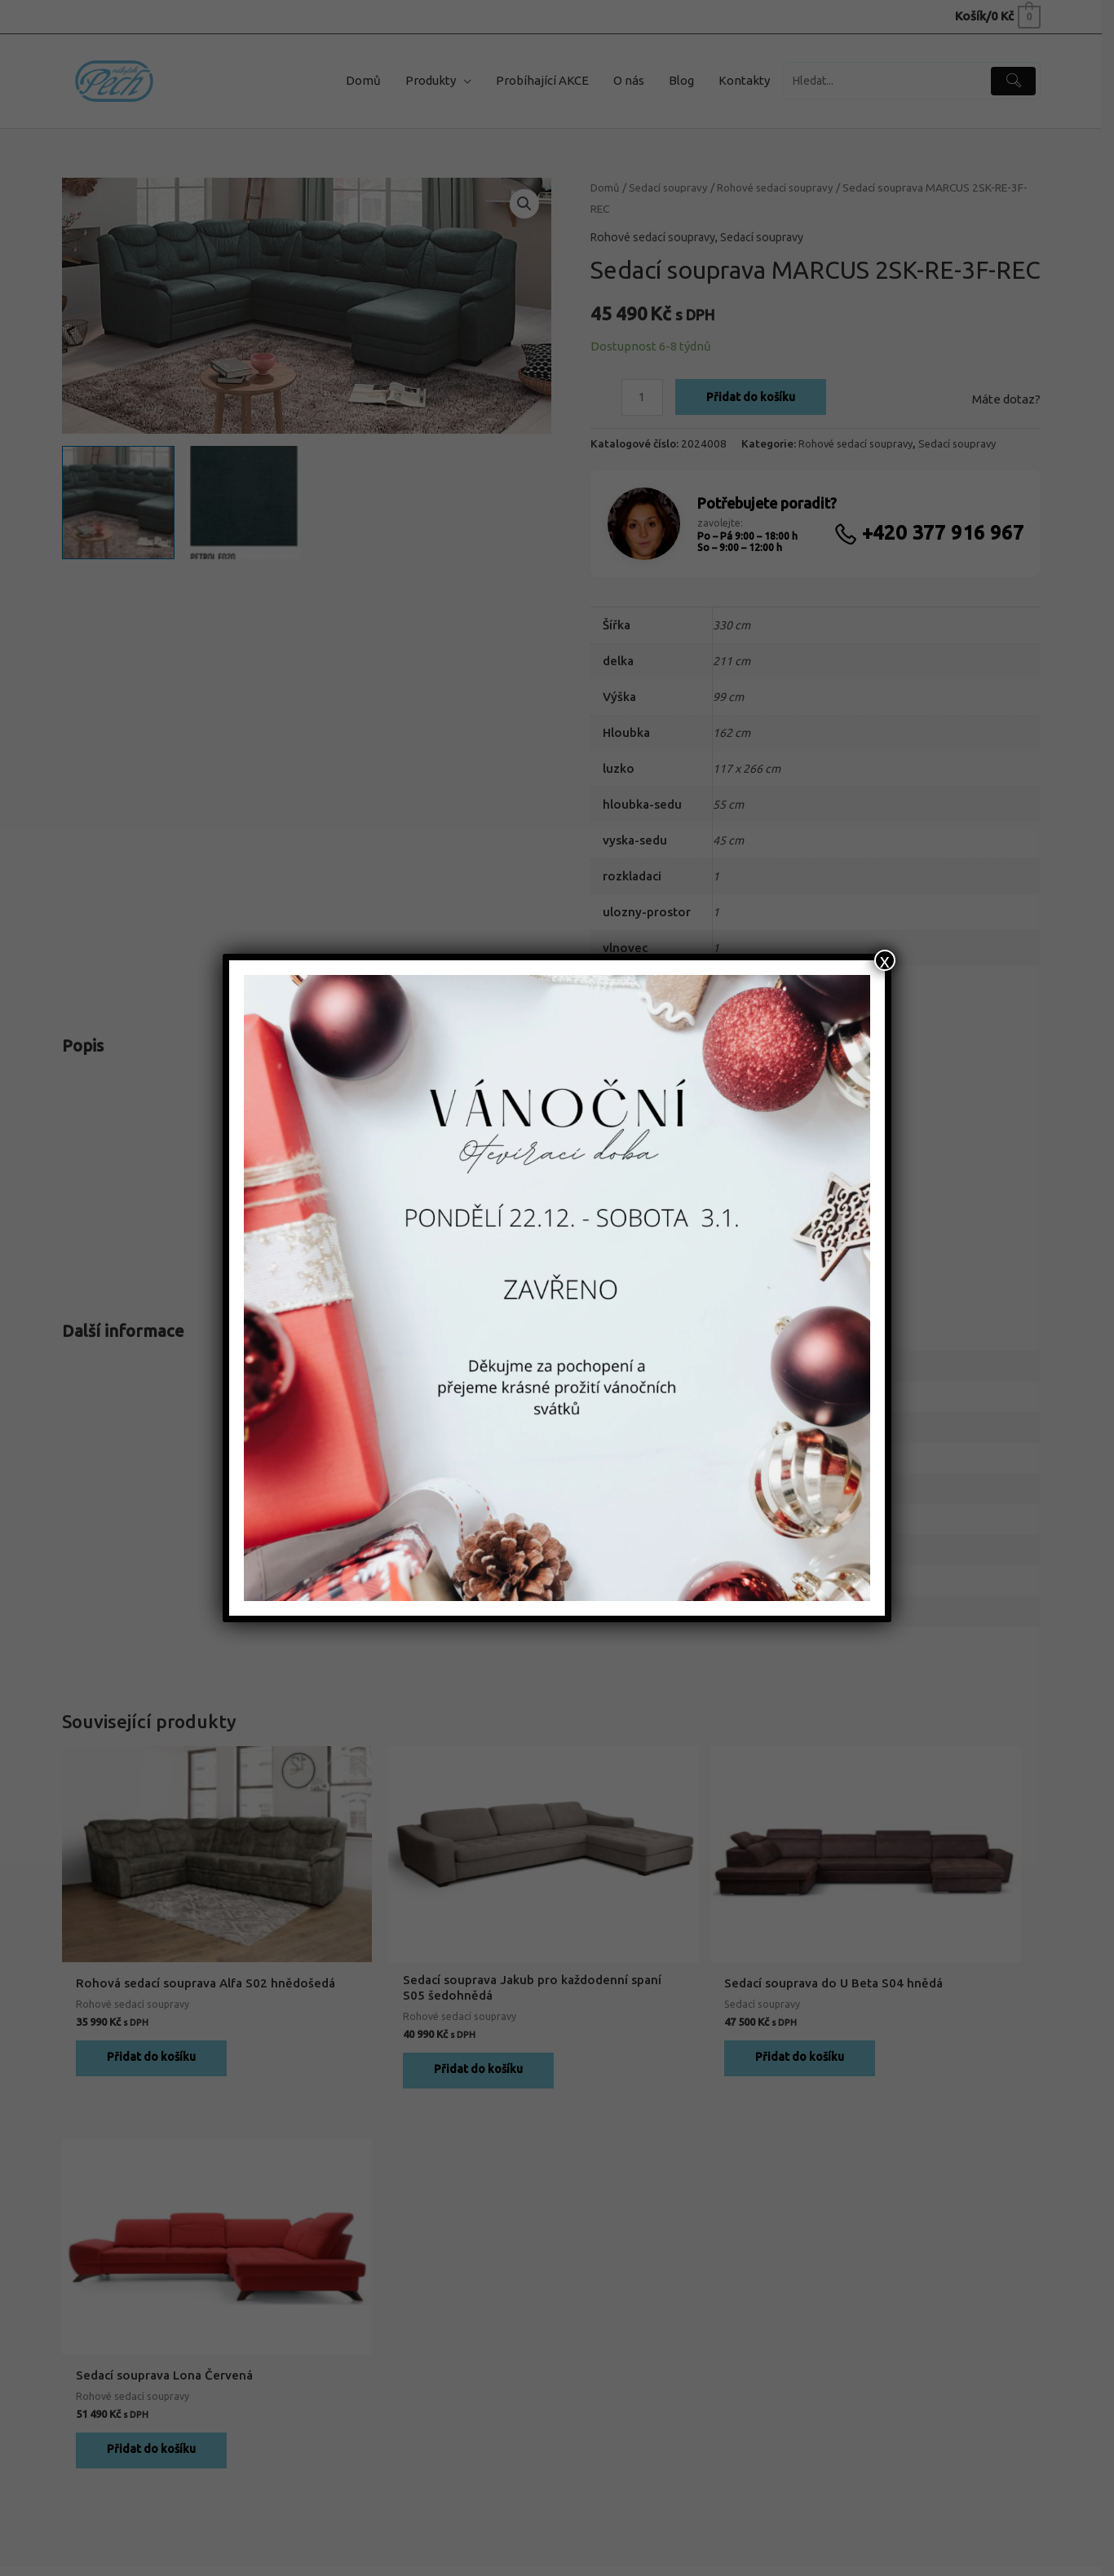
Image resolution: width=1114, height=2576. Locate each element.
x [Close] (885, 960)
